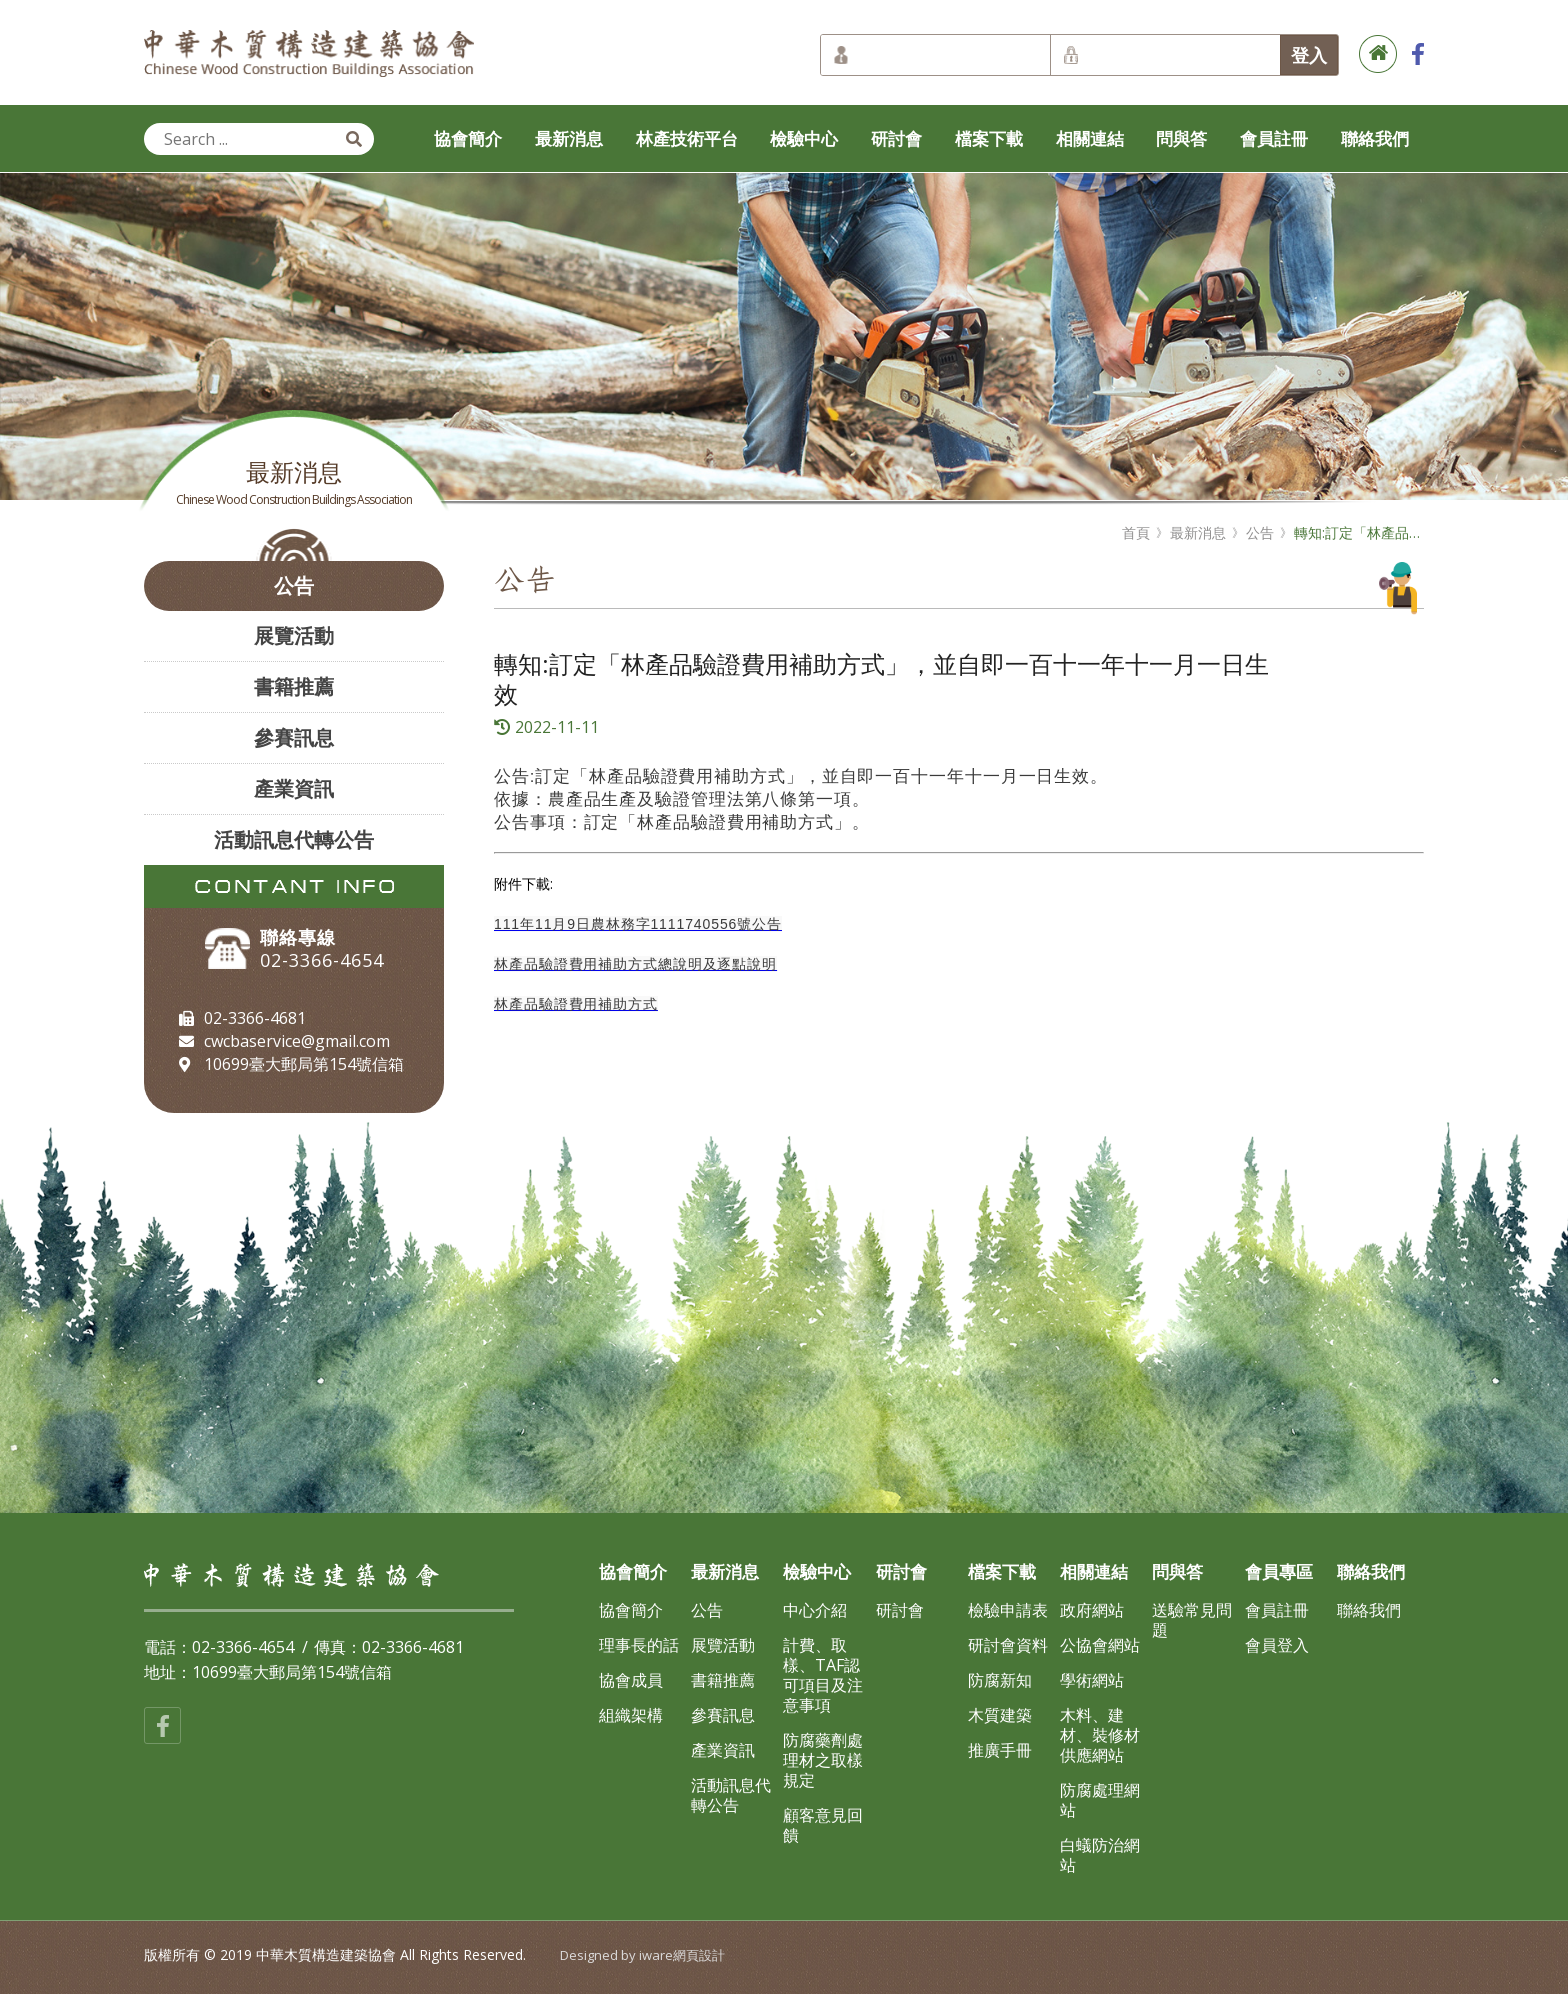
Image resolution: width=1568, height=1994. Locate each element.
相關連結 (1090, 138)
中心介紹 (815, 1610)
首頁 (1136, 533)
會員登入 (1277, 1645)
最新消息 (569, 138)
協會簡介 (468, 138)
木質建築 (1000, 1715)
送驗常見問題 (1192, 1620)
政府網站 (1092, 1610)
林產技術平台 (687, 138)
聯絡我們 (1375, 138)
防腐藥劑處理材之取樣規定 (823, 1760)
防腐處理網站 (1100, 1800)
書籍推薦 (294, 686)
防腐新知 (1000, 1680)
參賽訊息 (294, 737)
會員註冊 (1274, 138)
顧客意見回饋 (823, 1825)
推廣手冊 (1000, 1750)
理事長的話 (639, 1645)
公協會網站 (1100, 1645)
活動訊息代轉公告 (294, 839)
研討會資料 (1008, 1645)
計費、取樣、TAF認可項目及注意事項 (823, 1675)
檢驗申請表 (1008, 1610)
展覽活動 (294, 635)
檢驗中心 (804, 138)
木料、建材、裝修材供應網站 (1100, 1735)
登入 (1309, 55)
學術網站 (1092, 1680)
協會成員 (631, 1680)
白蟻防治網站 (1100, 1855)
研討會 (896, 138)
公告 (294, 585)
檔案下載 (989, 138)
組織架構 (631, 1715)
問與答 (1181, 138)
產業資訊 (294, 788)
